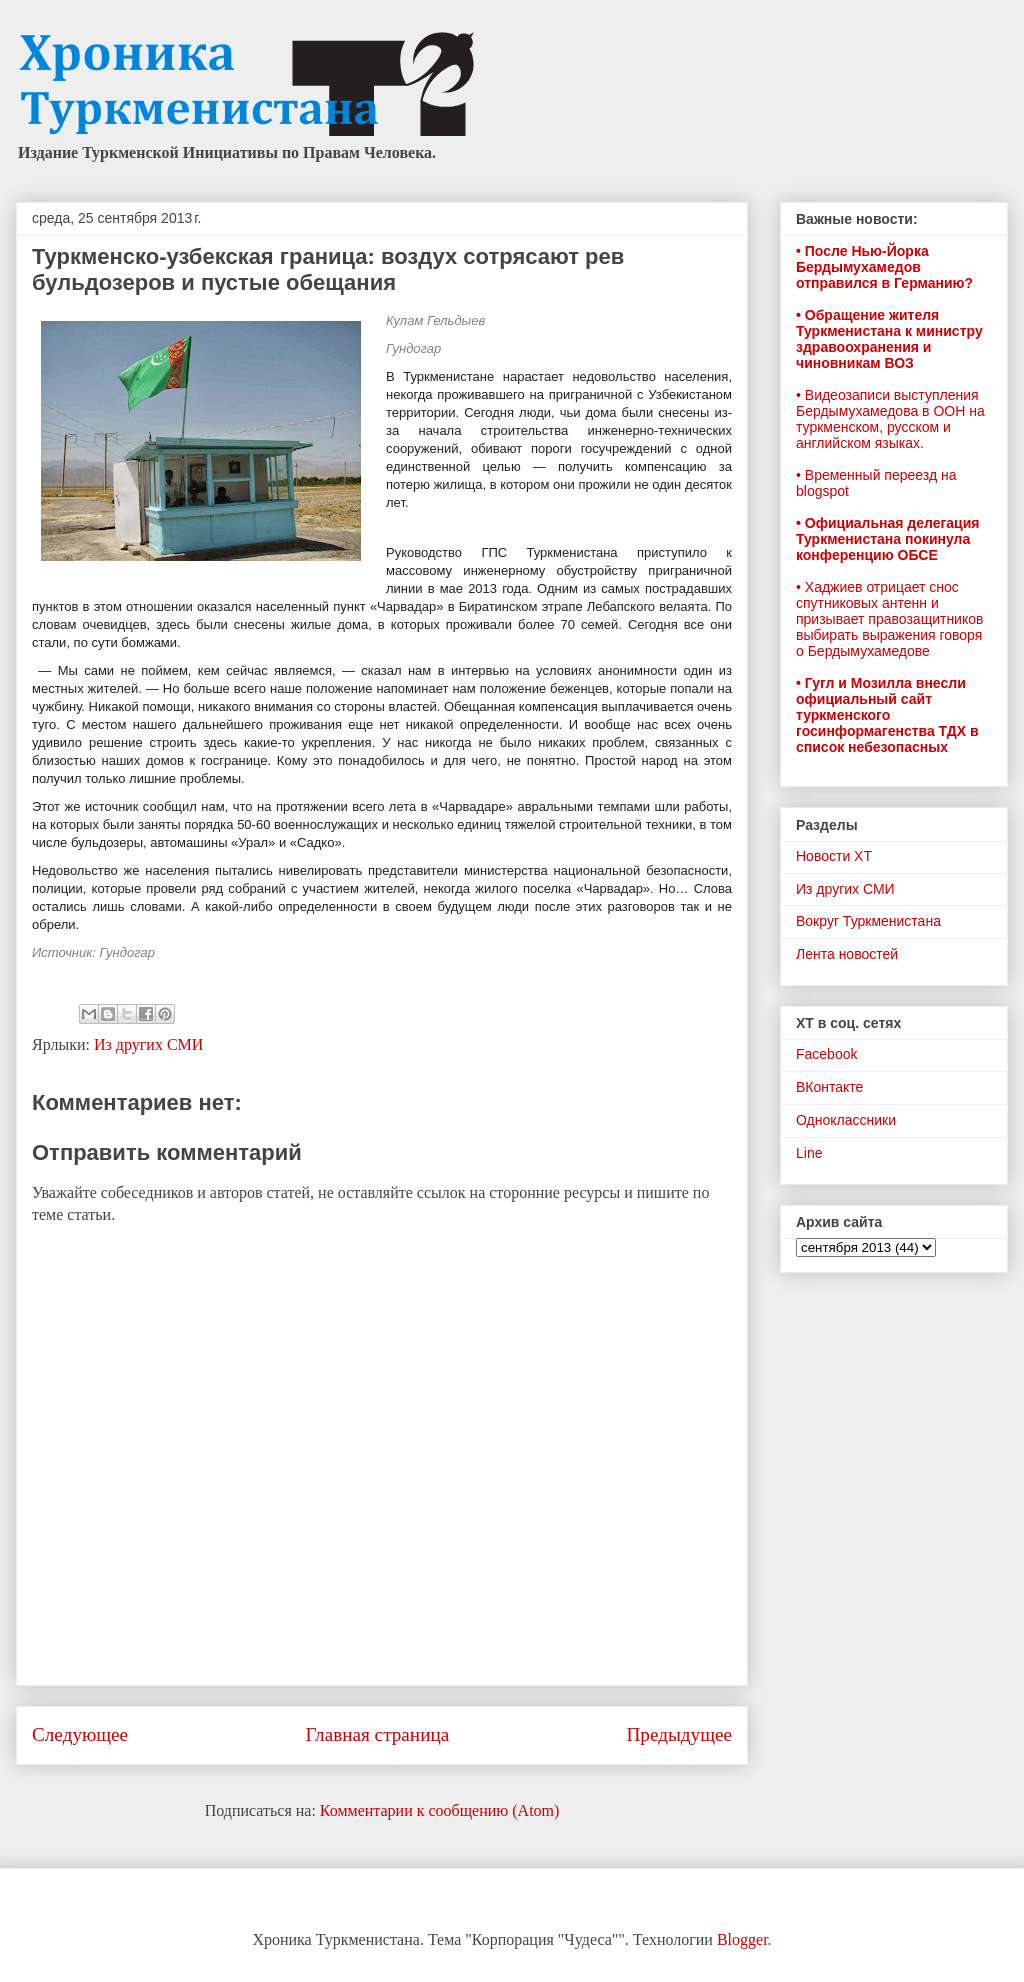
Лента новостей (847, 954)
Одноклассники (846, 1120)
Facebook (826, 1054)
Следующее (80, 1734)
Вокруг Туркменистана (868, 921)
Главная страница (377, 1734)
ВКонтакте (829, 1087)
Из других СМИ (148, 1044)
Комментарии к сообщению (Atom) (440, 1810)
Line (809, 1153)
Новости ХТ (834, 856)
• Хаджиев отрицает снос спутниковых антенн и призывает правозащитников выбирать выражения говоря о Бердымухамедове (889, 619)
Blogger (742, 1939)
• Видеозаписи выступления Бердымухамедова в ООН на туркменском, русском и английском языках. (890, 419)
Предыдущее (679, 1734)
